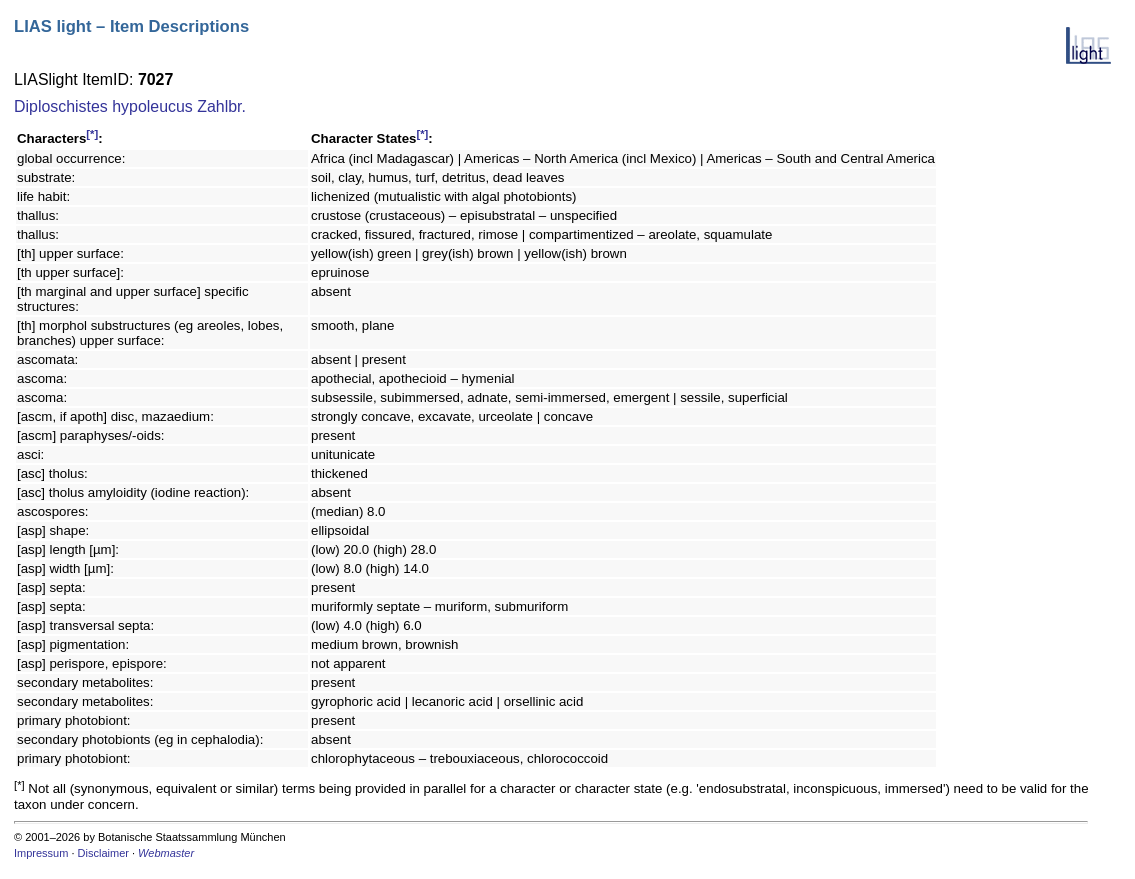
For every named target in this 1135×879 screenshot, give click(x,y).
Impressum (41, 853)
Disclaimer (103, 853)
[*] (92, 134)
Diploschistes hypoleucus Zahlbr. (130, 106)
